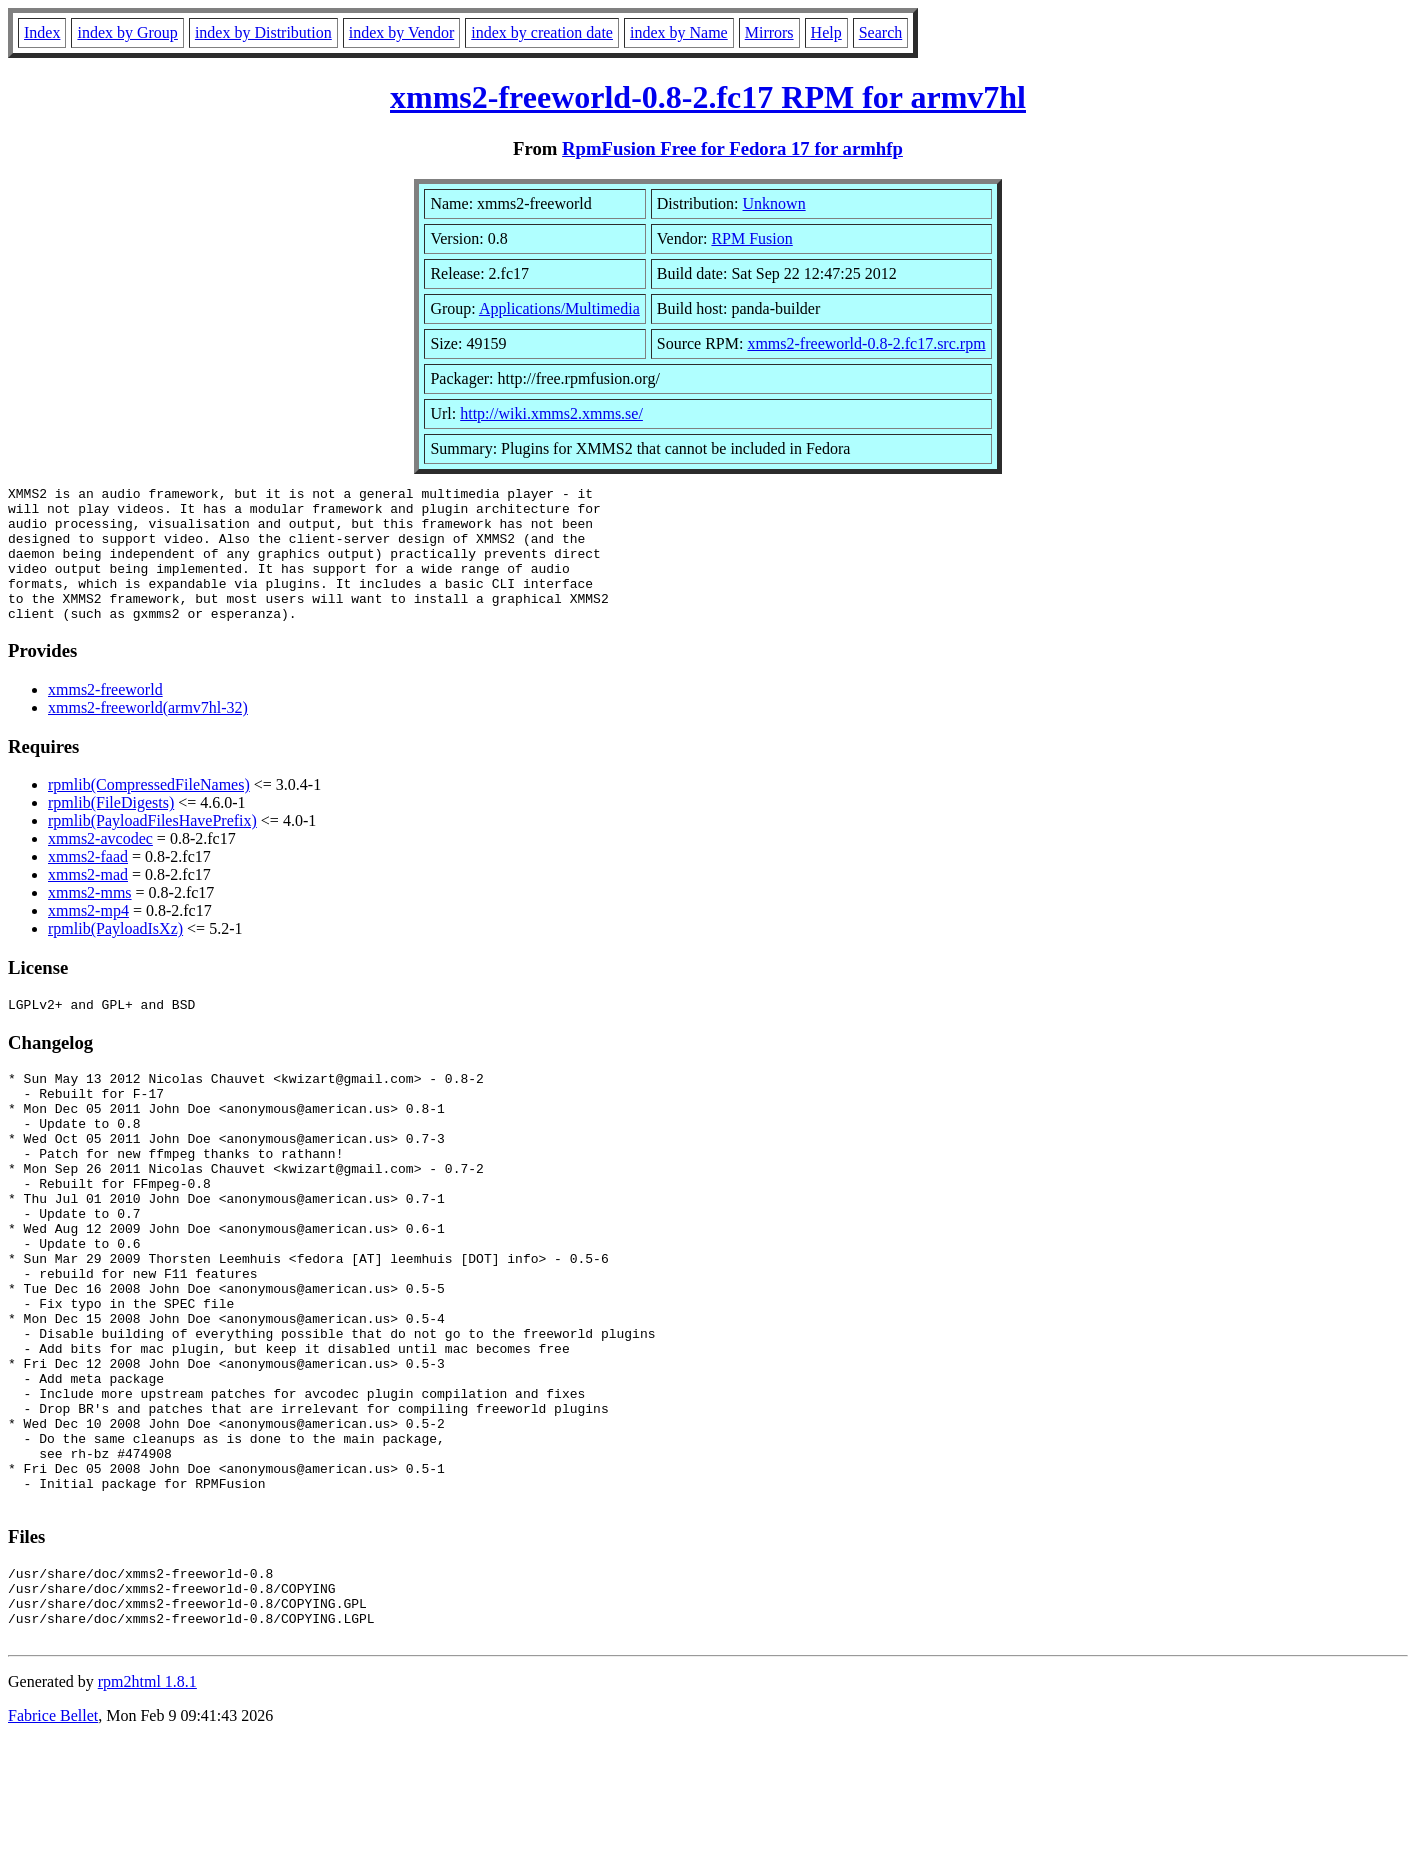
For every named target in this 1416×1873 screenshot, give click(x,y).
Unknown (774, 203)
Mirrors (769, 32)
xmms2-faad (88, 883)
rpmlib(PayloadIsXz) (115, 955)
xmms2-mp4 (88, 937)
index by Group (127, 32)
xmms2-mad (88, 901)
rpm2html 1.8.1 (147, 1813)
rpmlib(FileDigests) (111, 829)
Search (881, 32)
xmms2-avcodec (100, 865)
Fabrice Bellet (53, 1847)
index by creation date (542, 32)
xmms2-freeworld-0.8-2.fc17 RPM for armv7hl (708, 97)
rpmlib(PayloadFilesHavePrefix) (152, 847)
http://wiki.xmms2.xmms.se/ (551, 413)
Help (826, 32)
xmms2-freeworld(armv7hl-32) (148, 734)
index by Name (679, 32)
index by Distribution (263, 32)
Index (42, 32)
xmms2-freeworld (105, 716)
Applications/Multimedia (559, 308)
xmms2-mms (90, 919)
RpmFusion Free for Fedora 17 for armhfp (732, 148)
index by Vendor (401, 32)
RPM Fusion (751, 238)
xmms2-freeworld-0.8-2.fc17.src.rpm (866, 343)
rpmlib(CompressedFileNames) (149, 811)
